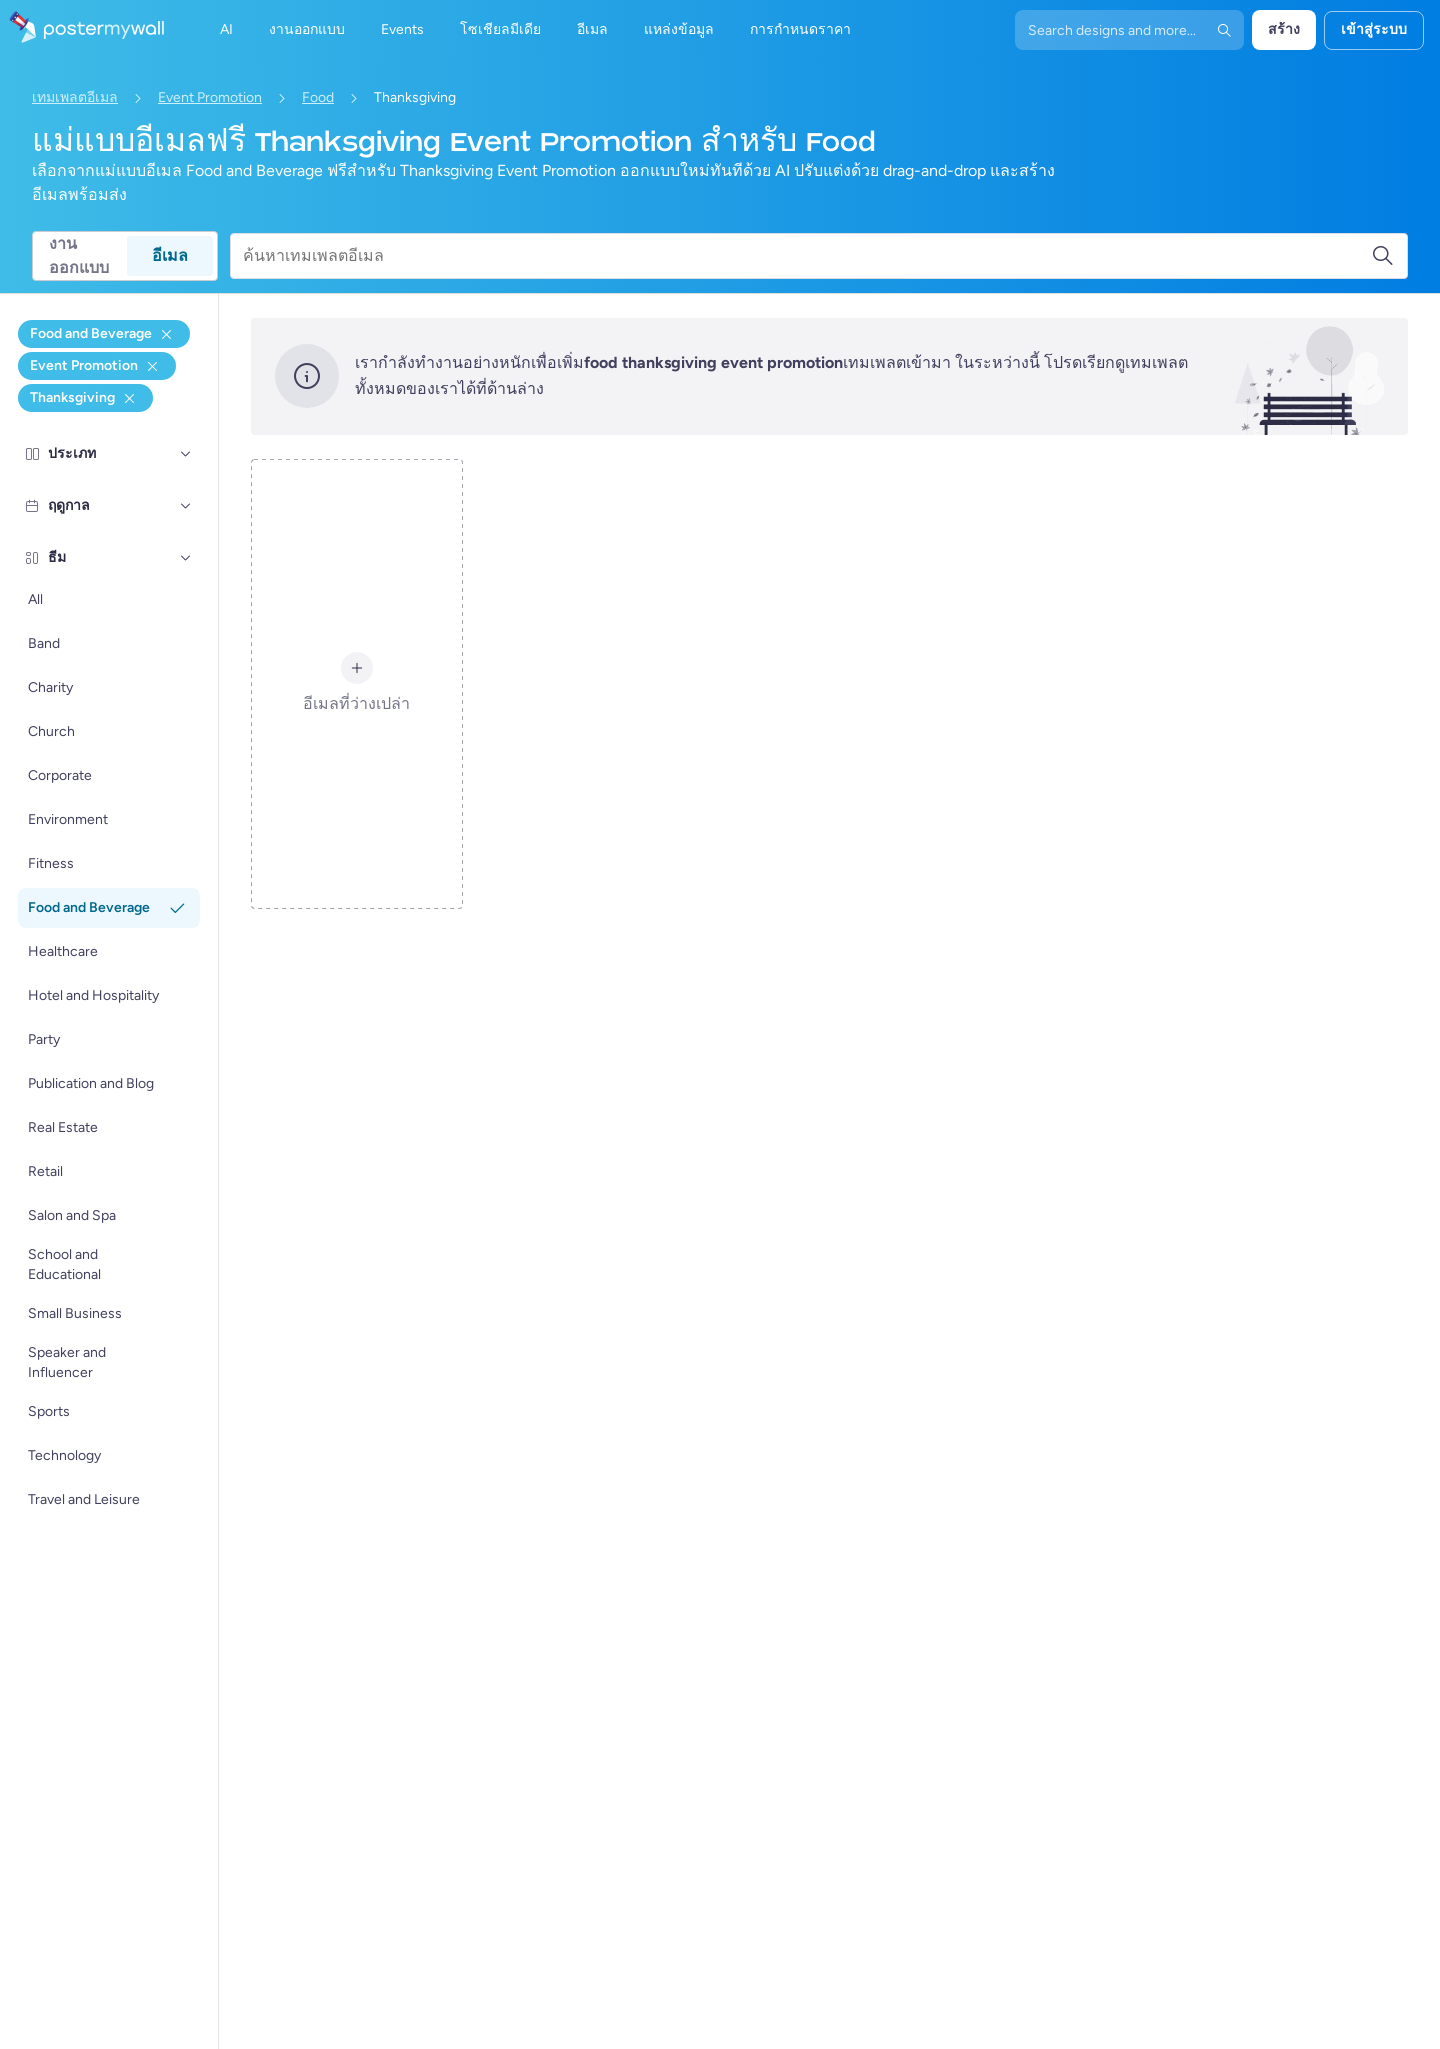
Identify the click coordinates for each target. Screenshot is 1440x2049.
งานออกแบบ (79, 256)
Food (318, 97)
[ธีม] (186, 558)
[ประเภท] (186, 454)
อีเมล (170, 255)
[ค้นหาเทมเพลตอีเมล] (807, 256)
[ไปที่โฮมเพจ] (82, 30)
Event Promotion (210, 97)
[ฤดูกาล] (186, 506)
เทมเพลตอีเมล (75, 97)
